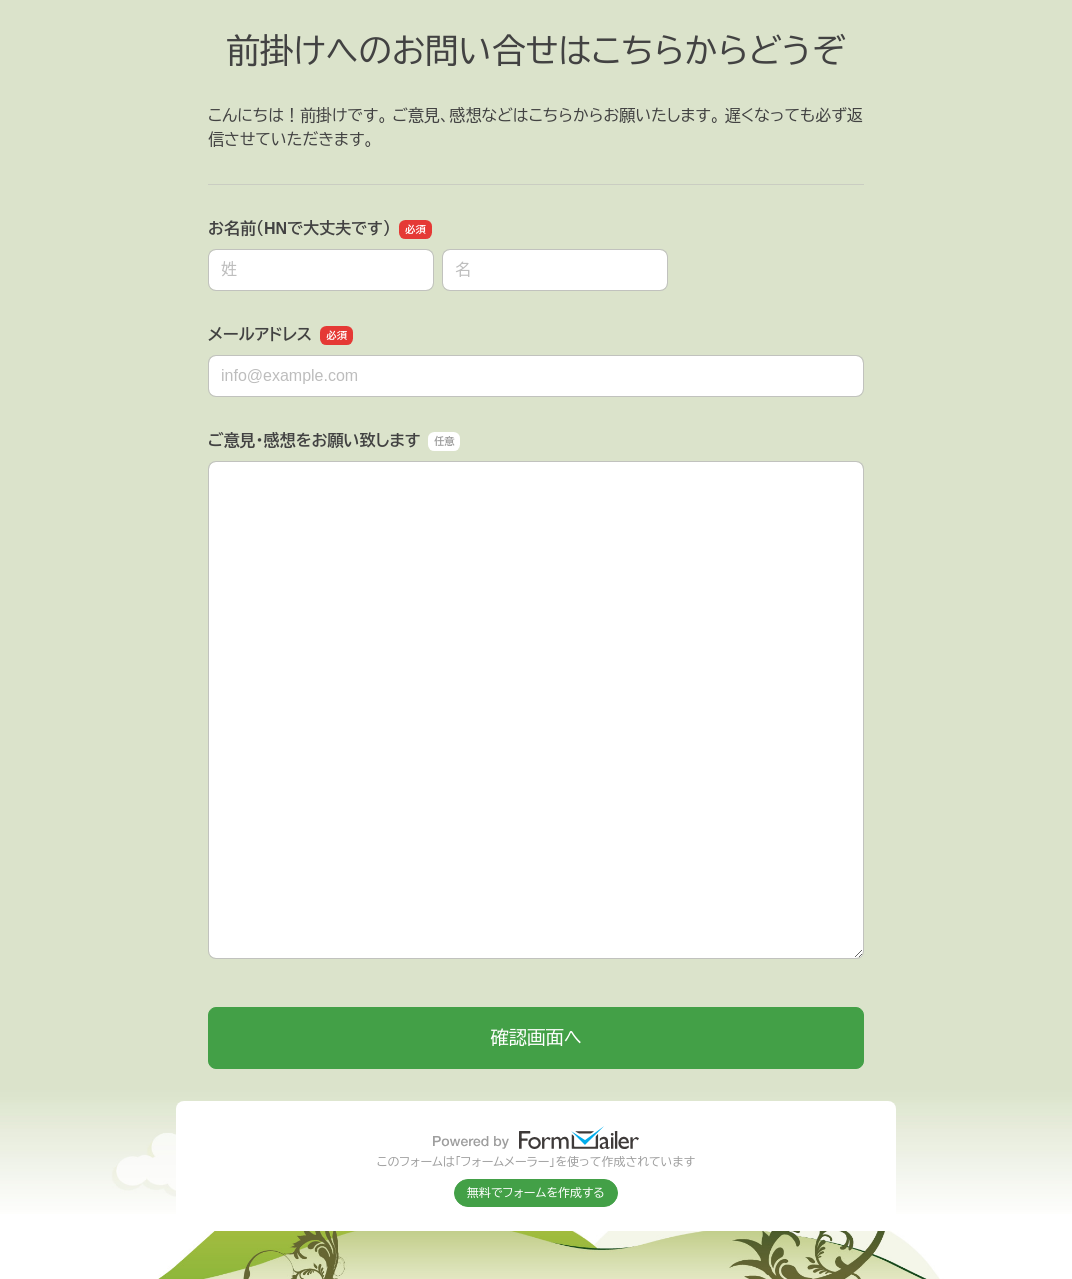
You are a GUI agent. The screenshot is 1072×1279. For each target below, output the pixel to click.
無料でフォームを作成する (536, 1193)
